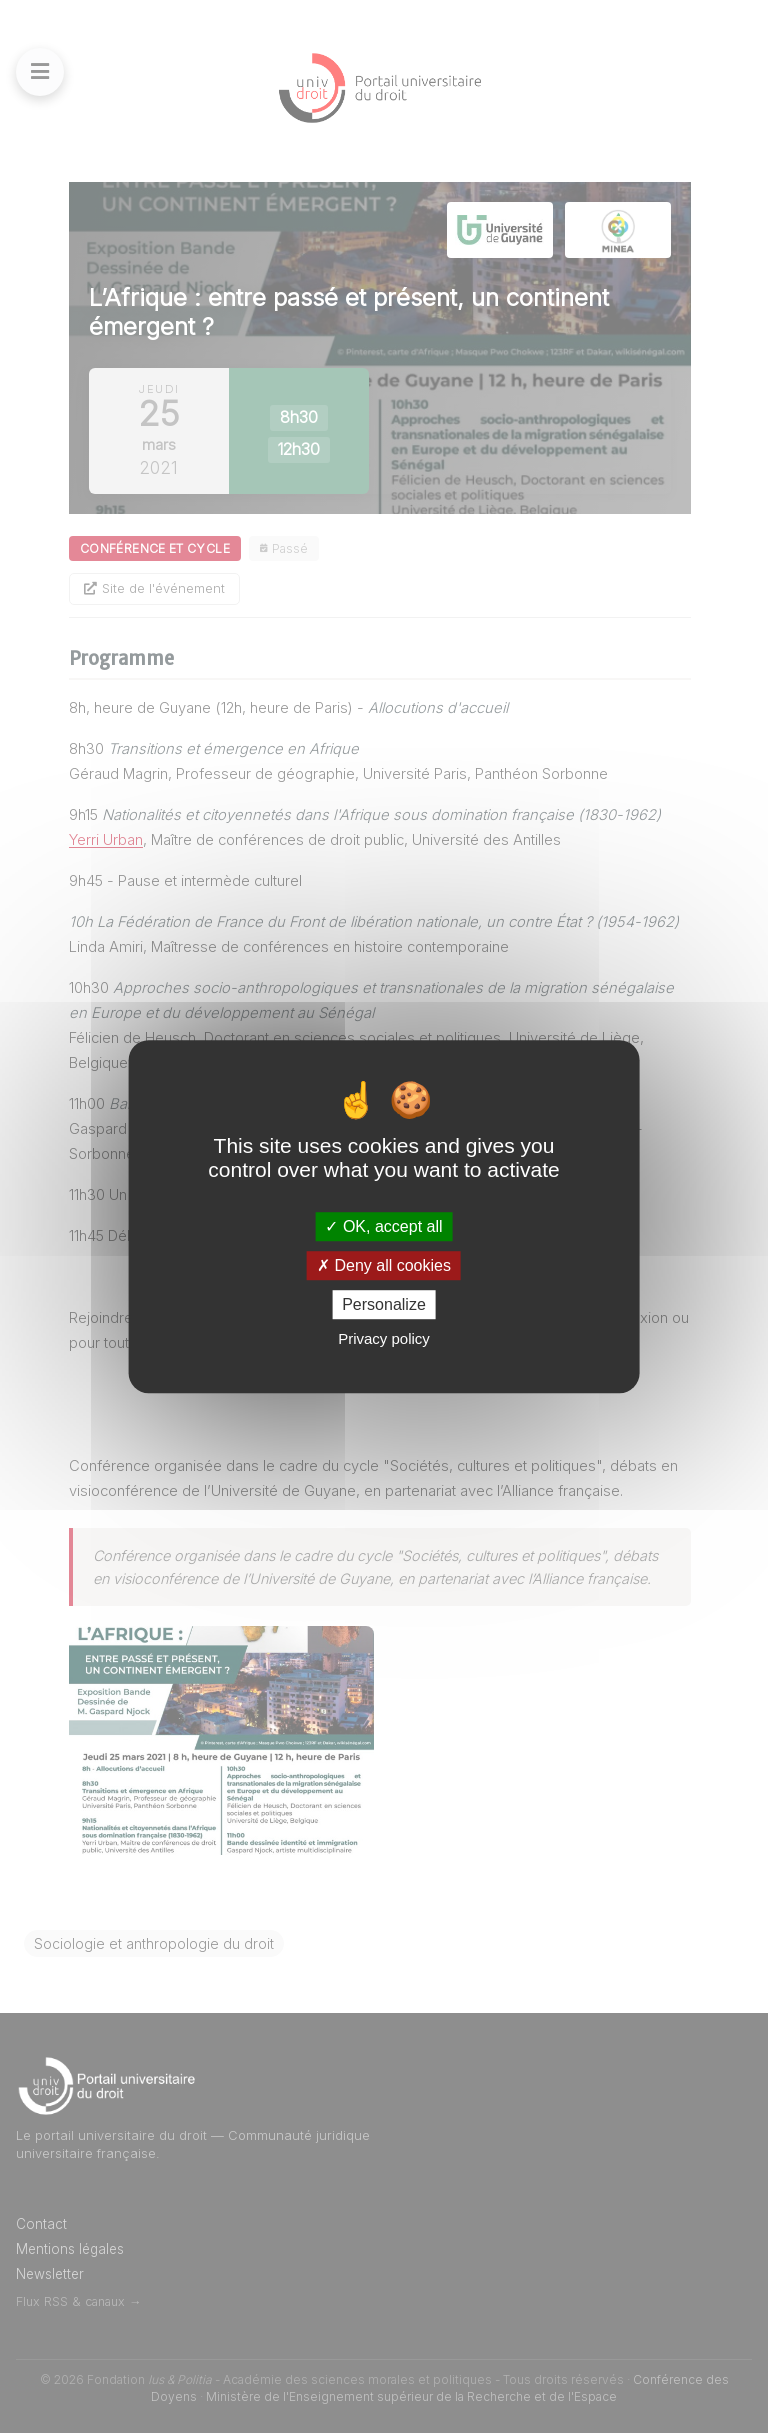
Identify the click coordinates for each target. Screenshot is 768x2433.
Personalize (384, 1304)
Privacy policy (384, 1338)
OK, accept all (383, 1226)
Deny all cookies (384, 1265)
